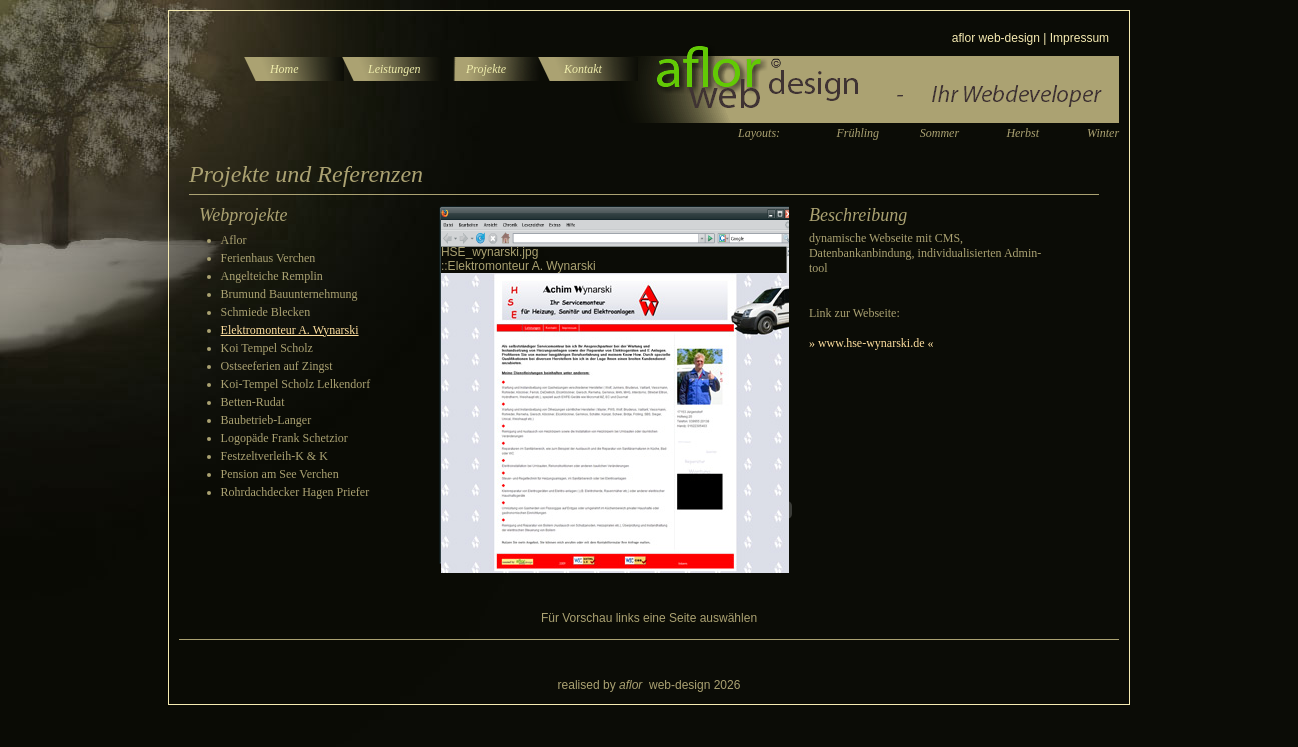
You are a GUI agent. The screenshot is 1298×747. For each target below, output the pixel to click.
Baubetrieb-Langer (266, 420)
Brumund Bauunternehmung (289, 294)
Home (284, 69)
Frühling (857, 133)
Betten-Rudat (253, 402)
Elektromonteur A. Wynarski (290, 330)
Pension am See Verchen (280, 474)
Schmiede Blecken (266, 312)
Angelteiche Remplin (272, 276)
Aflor (234, 240)
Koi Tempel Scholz (267, 348)
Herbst (1022, 133)
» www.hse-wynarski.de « (871, 343)
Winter (1103, 133)
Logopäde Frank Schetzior (284, 438)
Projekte (486, 69)
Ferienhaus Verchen (268, 258)
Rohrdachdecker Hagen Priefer (295, 492)
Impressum (1079, 38)
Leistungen (394, 69)
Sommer (939, 133)
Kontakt (583, 69)
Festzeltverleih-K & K (274, 456)
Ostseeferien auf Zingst (277, 366)
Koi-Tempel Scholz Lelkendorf (296, 384)
